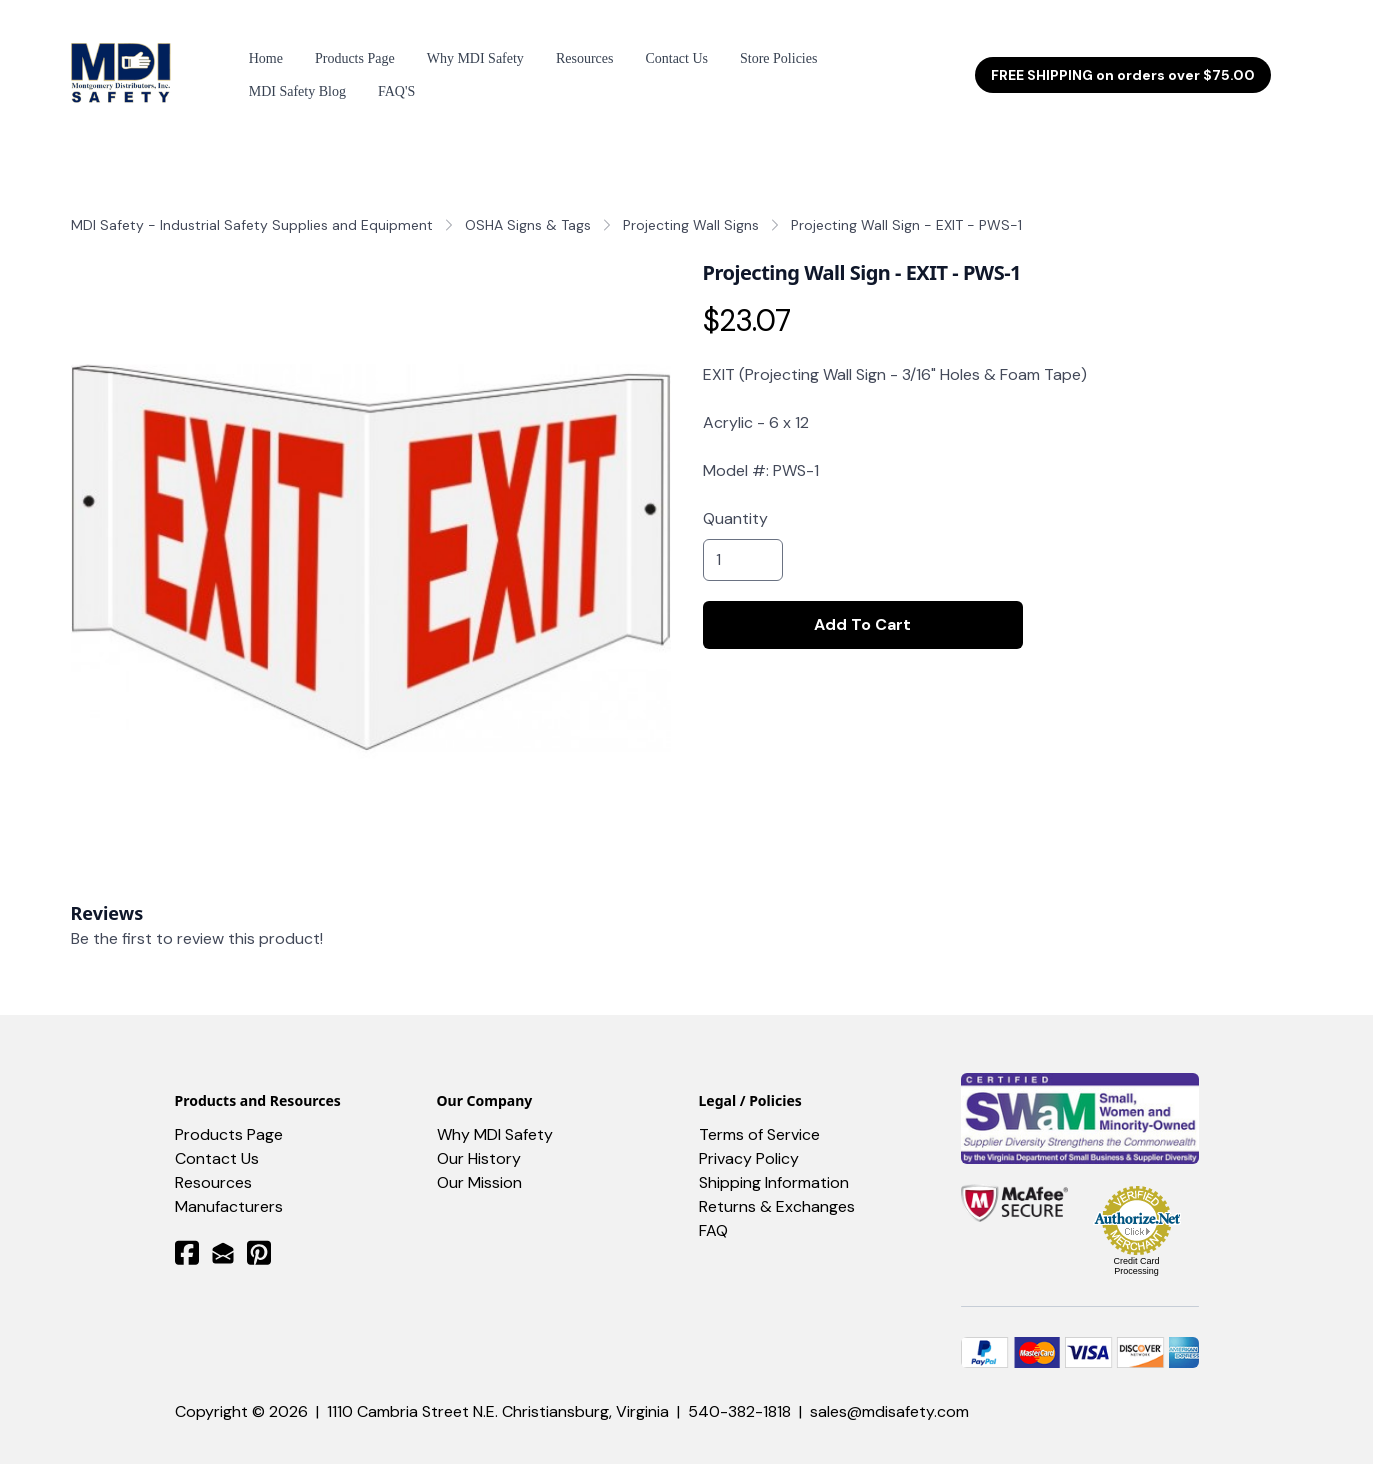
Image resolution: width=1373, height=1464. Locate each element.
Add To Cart (862, 606)
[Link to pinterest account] (259, 1234)
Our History (479, 1140)
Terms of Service (759, 1116)
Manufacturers (229, 1188)
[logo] (124, 66)
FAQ (713, 1212)
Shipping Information (774, 1164)
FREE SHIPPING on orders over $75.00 (1123, 66)
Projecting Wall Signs (691, 207)
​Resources (213, 1164)
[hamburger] (201, 54)
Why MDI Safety (495, 1116)
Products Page (229, 1116)
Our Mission (479, 1164)
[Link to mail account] (223, 1234)
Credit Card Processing (1136, 1248)
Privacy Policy (749, 1140)
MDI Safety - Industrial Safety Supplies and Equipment (252, 207)
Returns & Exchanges (777, 1188)
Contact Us (217, 1140)
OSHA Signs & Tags (528, 207)
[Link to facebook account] (187, 1234)
